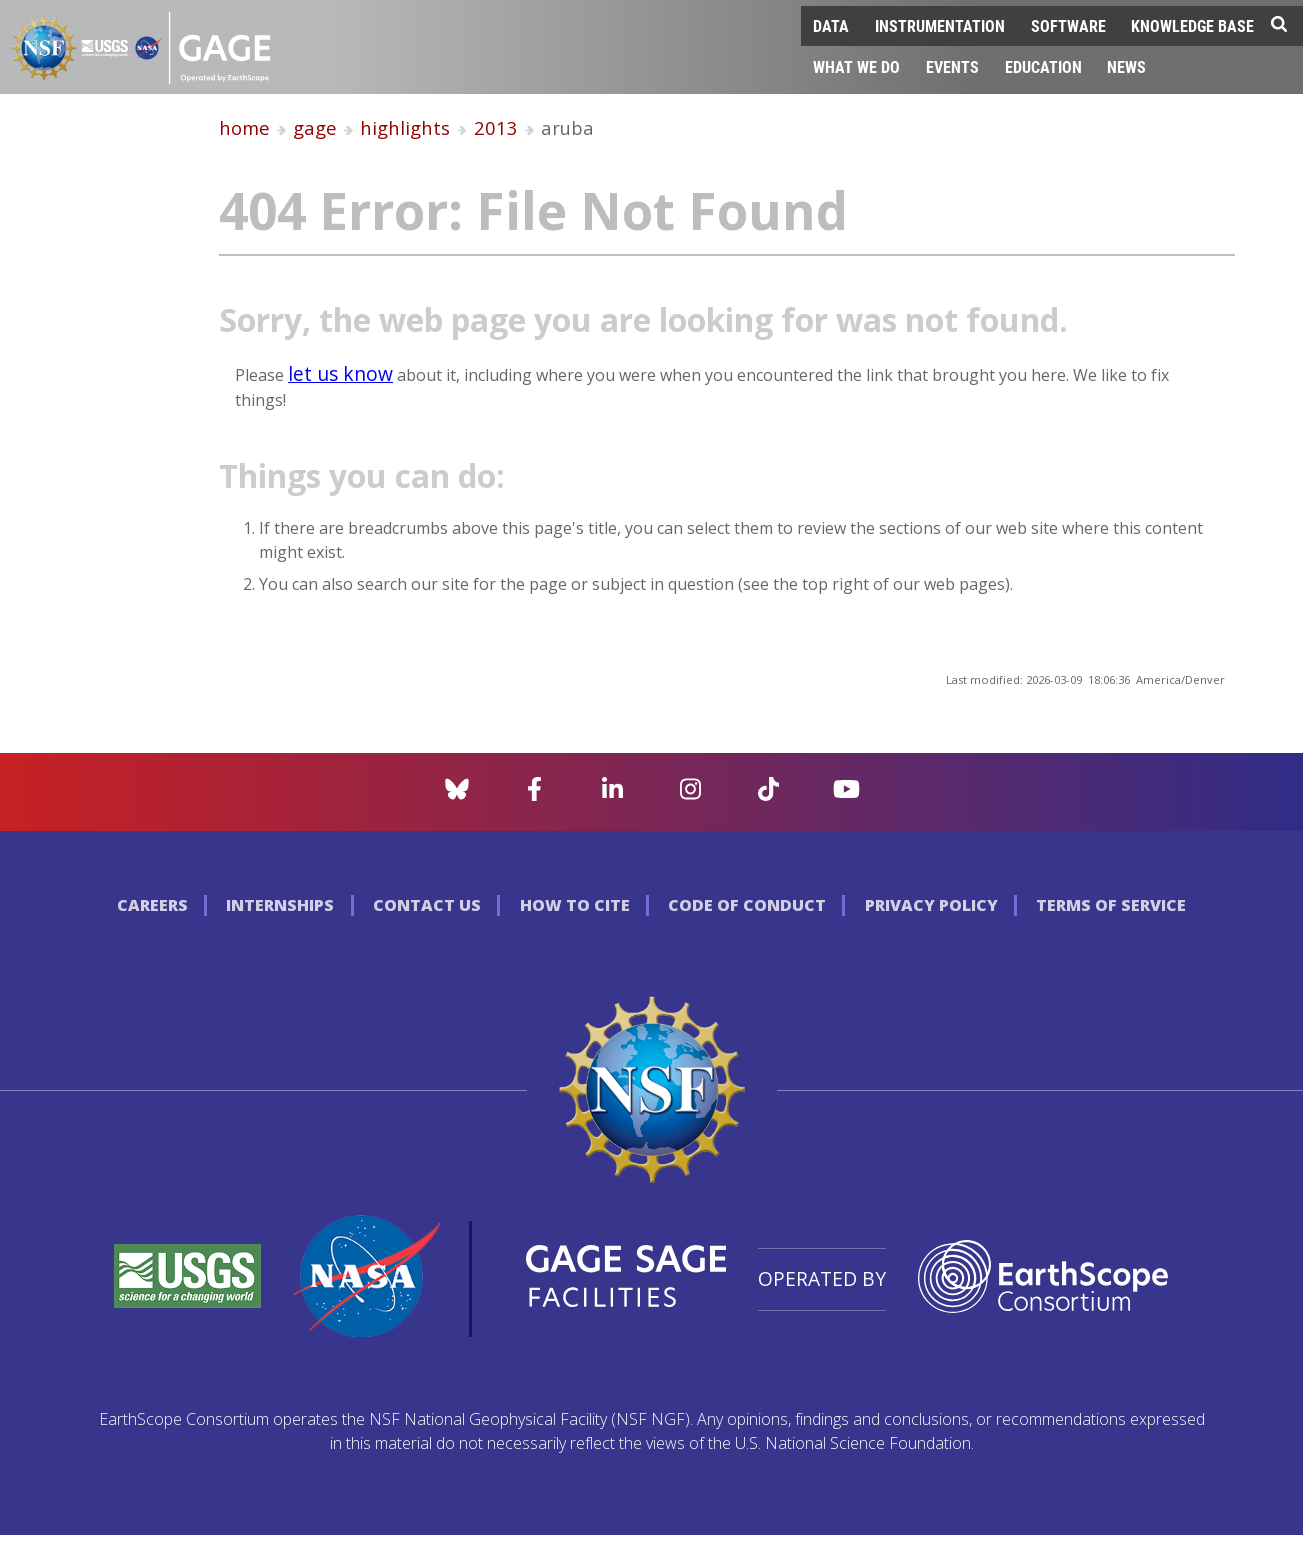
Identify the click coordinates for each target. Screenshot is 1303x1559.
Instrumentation (940, 25)
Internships (280, 905)
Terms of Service (1111, 905)
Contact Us (427, 905)
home (244, 127)
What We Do (856, 66)
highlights (405, 127)
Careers (152, 905)
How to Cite (575, 905)
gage (315, 127)
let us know (340, 373)
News (1126, 66)
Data (831, 25)
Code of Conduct (747, 905)
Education (1043, 66)
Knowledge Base (1192, 25)
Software (1068, 25)
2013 (496, 127)
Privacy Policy (931, 905)
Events (952, 66)
